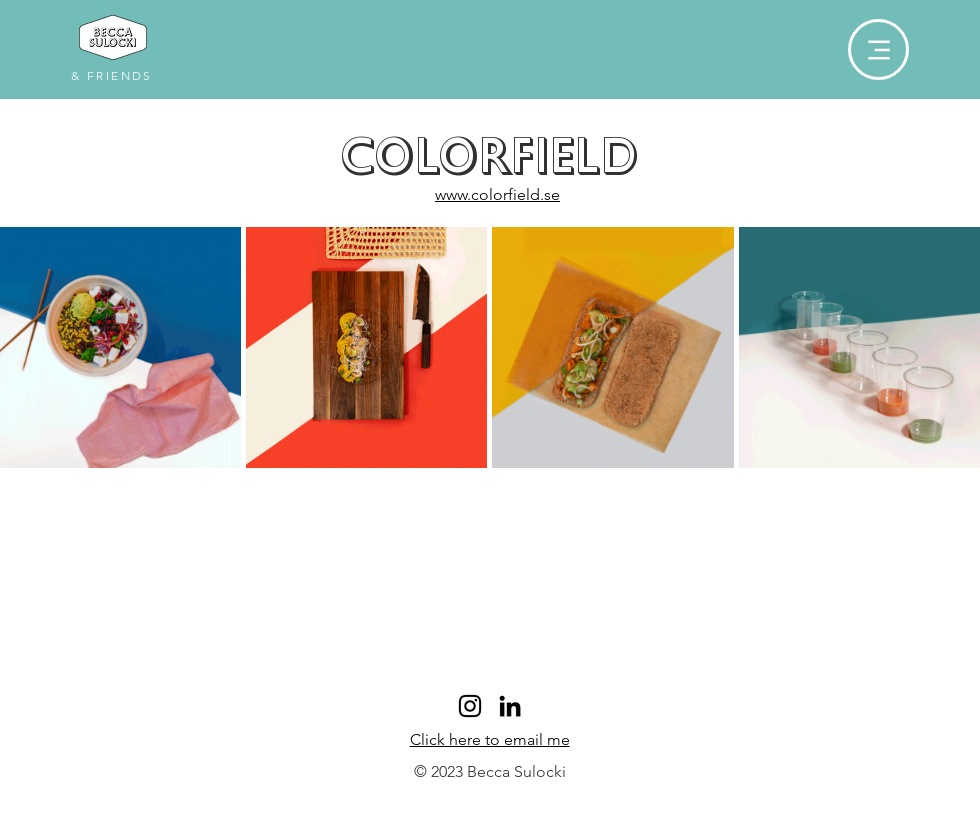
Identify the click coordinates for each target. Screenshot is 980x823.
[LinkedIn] (510, 706)
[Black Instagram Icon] (470, 706)
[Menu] (878, 49)
